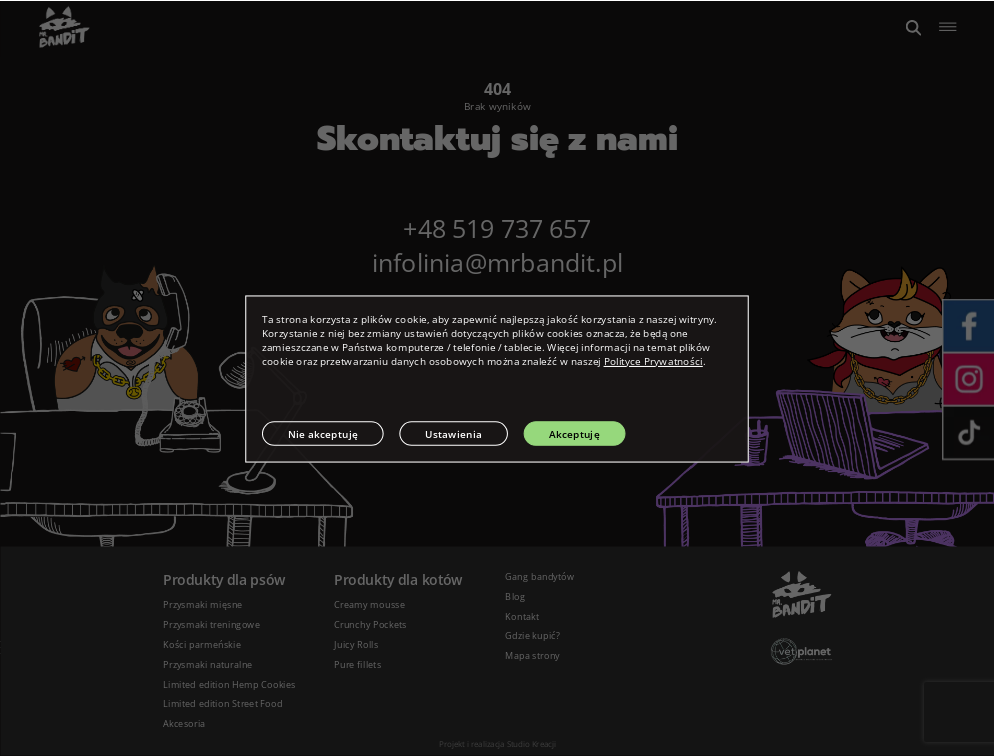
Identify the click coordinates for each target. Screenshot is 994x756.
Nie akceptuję (323, 433)
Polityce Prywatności (653, 361)
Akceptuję (574, 433)
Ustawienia (453, 433)
